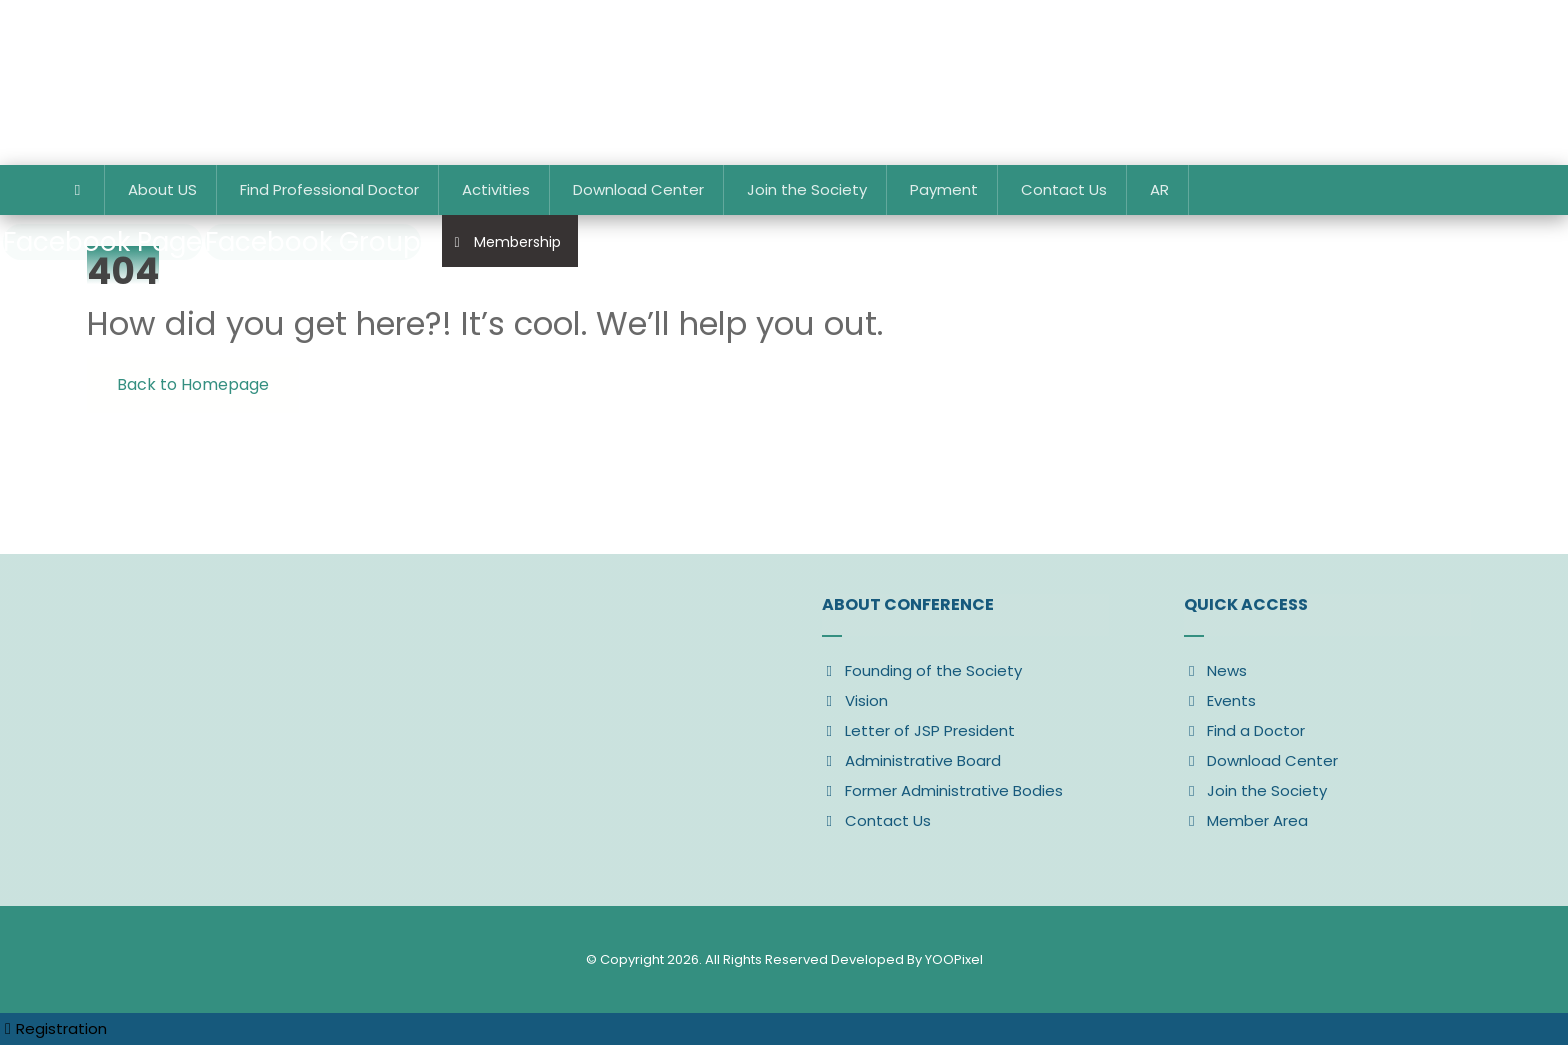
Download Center (1261, 760)
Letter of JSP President (918, 730)
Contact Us (876, 820)
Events (1220, 700)
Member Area (1246, 820)
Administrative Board (911, 760)
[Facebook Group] (313, 242)
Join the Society (1255, 790)
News (1215, 670)
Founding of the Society (922, 670)
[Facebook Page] (102, 242)
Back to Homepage (193, 384)
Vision (855, 700)
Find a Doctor (1244, 730)
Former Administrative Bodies (942, 790)
